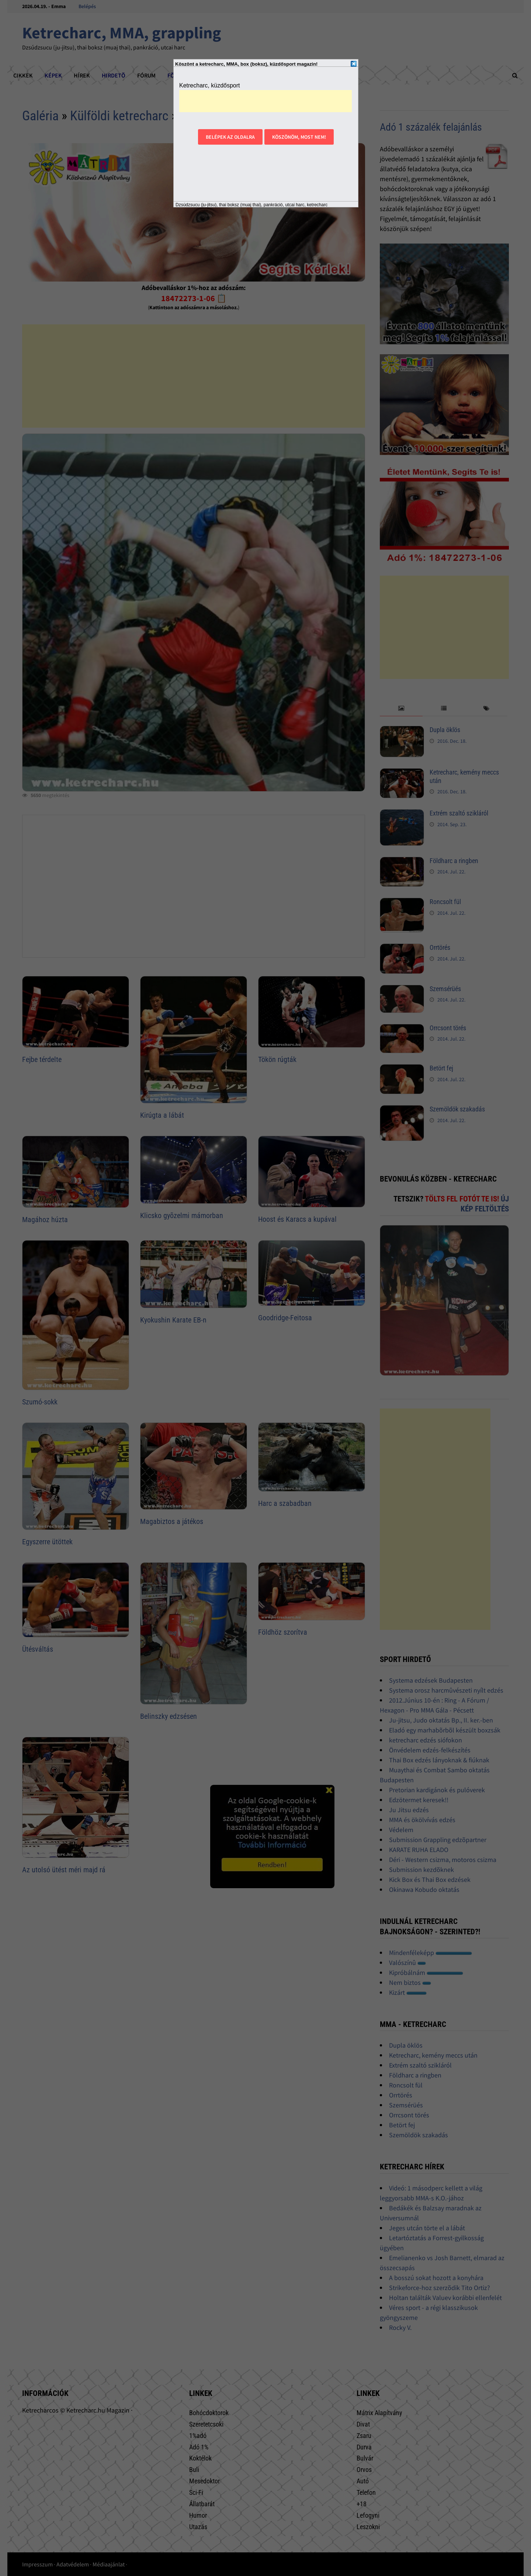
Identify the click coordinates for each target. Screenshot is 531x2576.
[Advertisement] (265, 101)
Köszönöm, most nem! (299, 137)
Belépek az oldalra (230, 137)
